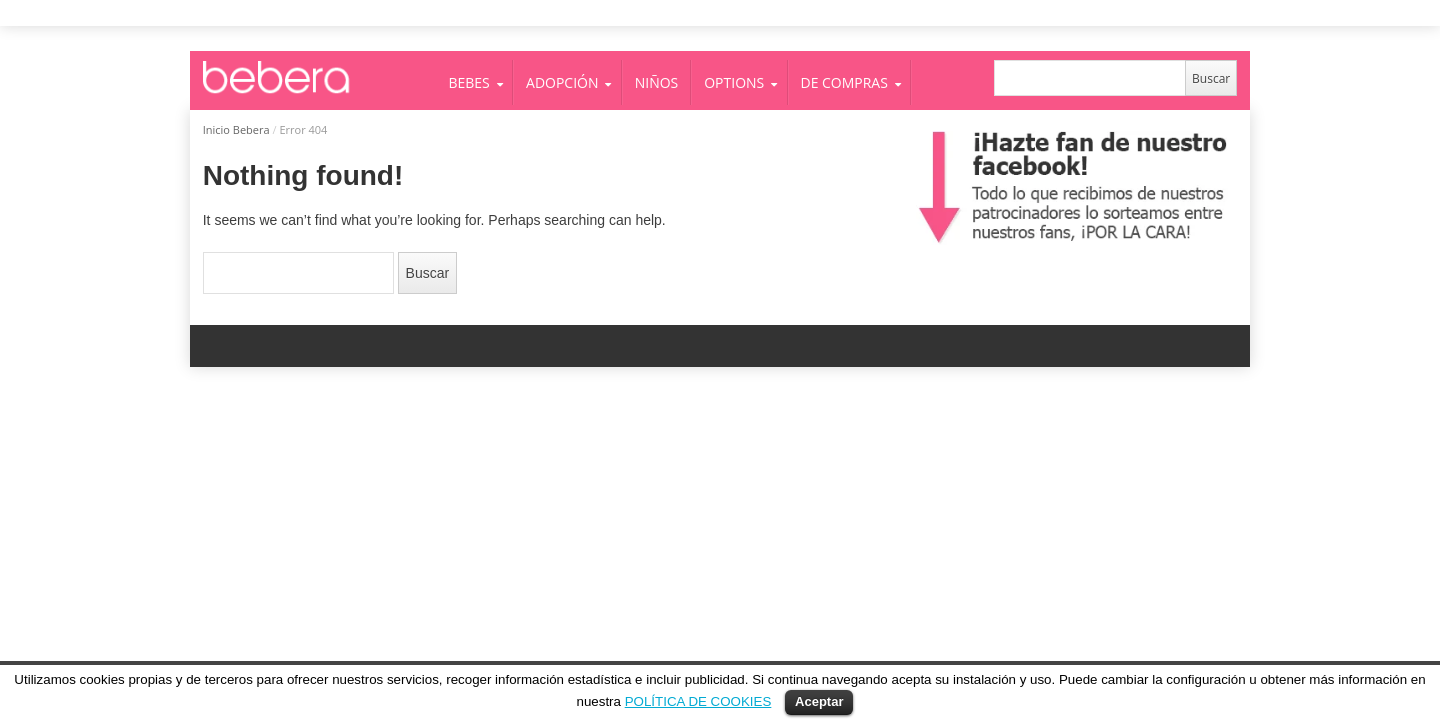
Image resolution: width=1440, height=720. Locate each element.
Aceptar (819, 701)
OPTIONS (734, 82)
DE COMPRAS (844, 82)
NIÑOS (657, 82)
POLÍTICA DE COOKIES (698, 701)
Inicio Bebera (236, 129)
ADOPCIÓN (562, 82)
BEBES (469, 82)
